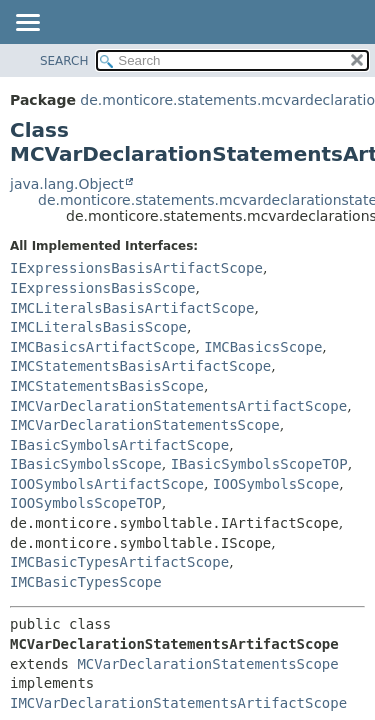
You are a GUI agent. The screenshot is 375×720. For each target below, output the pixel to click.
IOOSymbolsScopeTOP (86, 503)
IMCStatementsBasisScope (107, 386)
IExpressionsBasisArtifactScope (136, 268)
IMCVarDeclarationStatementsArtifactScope (178, 406)
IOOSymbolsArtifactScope (107, 484)
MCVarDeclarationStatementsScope (207, 664)
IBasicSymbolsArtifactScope (119, 445)
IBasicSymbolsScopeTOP (259, 464)
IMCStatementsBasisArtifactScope (140, 366)
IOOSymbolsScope (276, 484)
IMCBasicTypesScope (86, 582)
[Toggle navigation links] (27, 24)
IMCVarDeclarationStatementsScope (145, 425)
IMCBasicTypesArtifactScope (119, 562)
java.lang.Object (67, 184)
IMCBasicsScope (263, 347)
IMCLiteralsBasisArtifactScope (132, 308)
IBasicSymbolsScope (86, 464)
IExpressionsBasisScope (102, 288)
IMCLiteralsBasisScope (98, 327)
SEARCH (64, 61)
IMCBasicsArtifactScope (102, 347)
